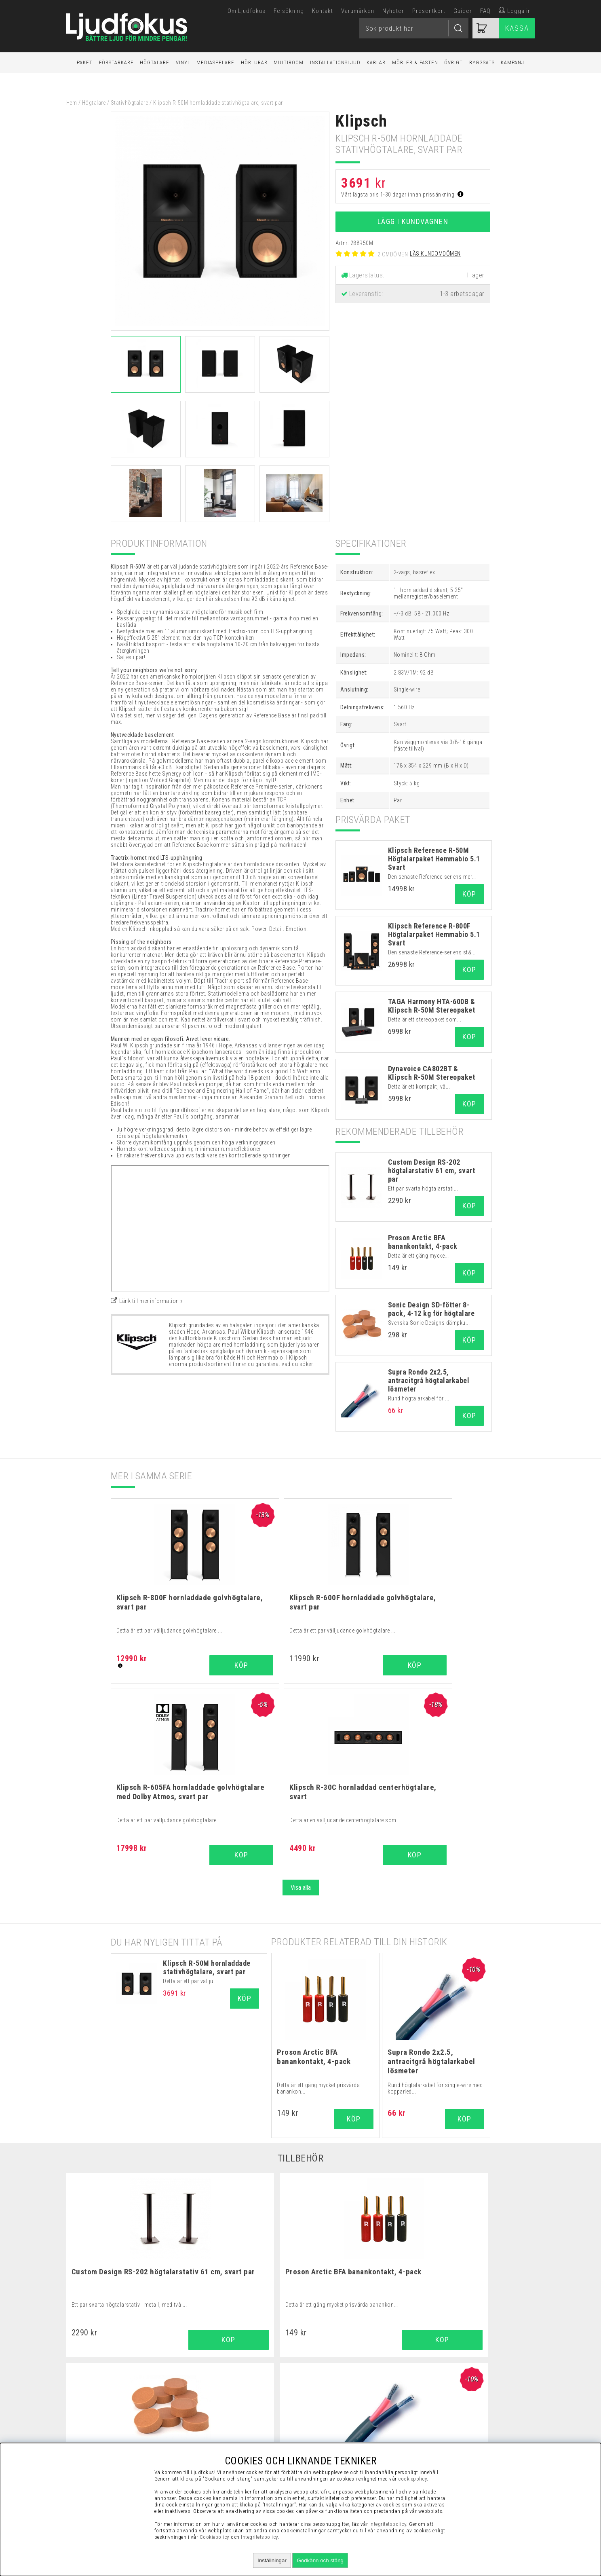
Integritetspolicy (259, 2537)
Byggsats (482, 62)
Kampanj (512, 62)
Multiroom (289, 62)
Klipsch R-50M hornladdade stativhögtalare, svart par (207, 1777)
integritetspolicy (388, 2524)
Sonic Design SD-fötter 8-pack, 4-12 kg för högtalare (431, 1309)
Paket (85, 62)
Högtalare (154, 62)
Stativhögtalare (129, 102)
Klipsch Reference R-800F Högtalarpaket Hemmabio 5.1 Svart (434, 934)
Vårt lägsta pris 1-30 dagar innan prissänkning (402, 194)
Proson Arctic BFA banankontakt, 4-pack (423, 1241)
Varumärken (357, 11)
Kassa (517, 28)
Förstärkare (116, 62)
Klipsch (361, 121)
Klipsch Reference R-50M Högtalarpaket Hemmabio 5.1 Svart (434, 858)
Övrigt (453, 62)
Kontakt (322, 11)
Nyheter (393, 11)
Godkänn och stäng (320, 2560)
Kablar (376, 62)
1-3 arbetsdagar (462, 294)
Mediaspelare (215, 62)
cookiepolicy (412, 2479)
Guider (462, 11)
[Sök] (413, 28)
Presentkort (428, 11)
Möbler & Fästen (415, 62)
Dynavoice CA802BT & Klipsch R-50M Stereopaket (431, 1072)
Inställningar (272, 2560)
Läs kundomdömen (435, 253)
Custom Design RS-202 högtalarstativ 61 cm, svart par (431, 1170)
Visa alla (301, 1698)
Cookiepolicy (215, 2537)
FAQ (485, 11)
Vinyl (183, 62)
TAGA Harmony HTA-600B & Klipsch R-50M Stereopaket (431, 1005)
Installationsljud (335, 62)
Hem (71, 102)
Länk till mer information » (151, 1301)
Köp (469, 894)
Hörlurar (254, 62)
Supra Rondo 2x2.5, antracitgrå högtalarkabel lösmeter (429, 1380)
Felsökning (289, 11)
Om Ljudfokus (247, 11)
